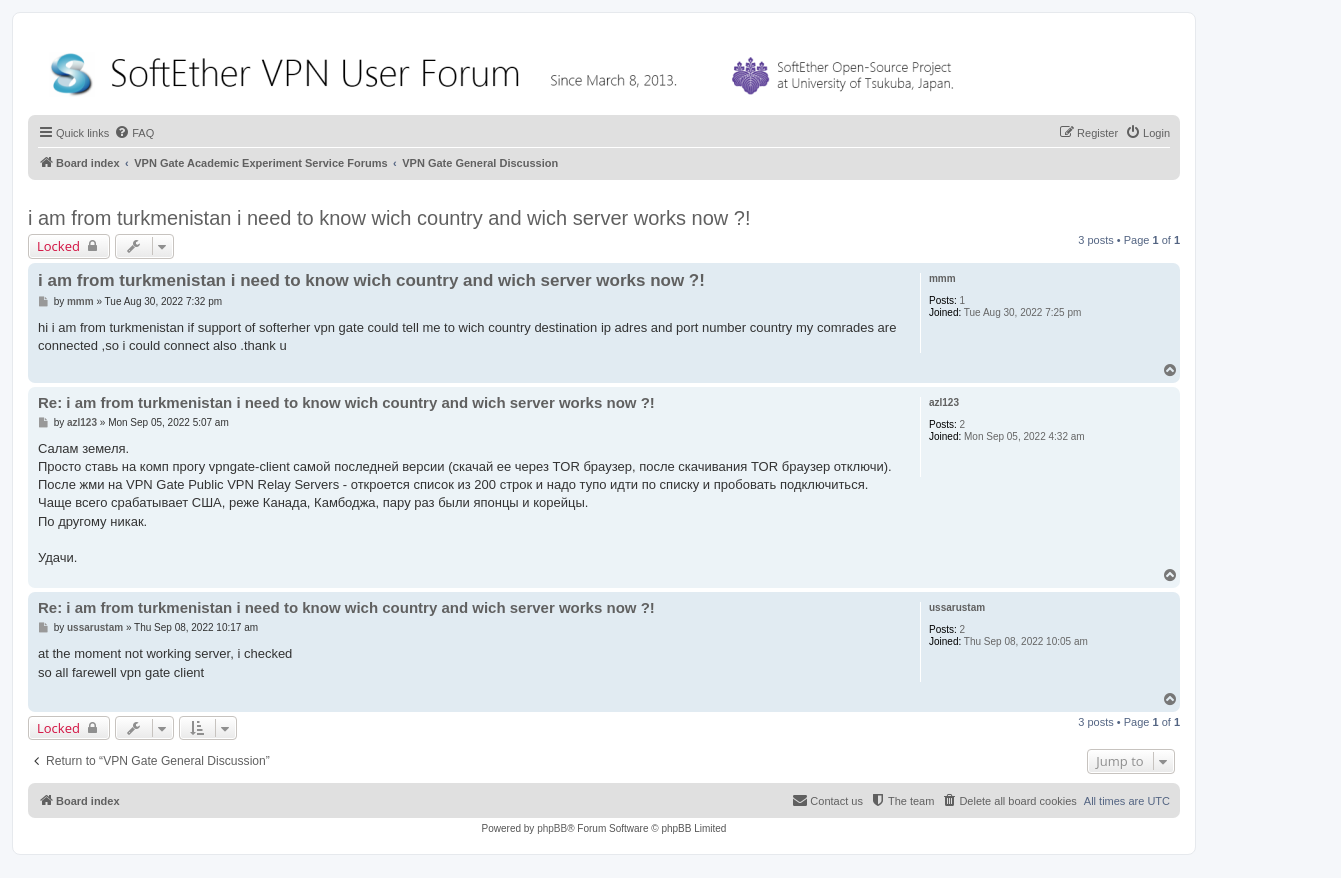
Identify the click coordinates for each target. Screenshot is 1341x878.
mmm (942, 278)
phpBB (552, 828)
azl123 (944, 402)
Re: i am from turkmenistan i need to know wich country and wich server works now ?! (346, 402)
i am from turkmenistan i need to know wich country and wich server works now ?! (389, 218)
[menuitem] (134, 133)
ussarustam (957, 607)
